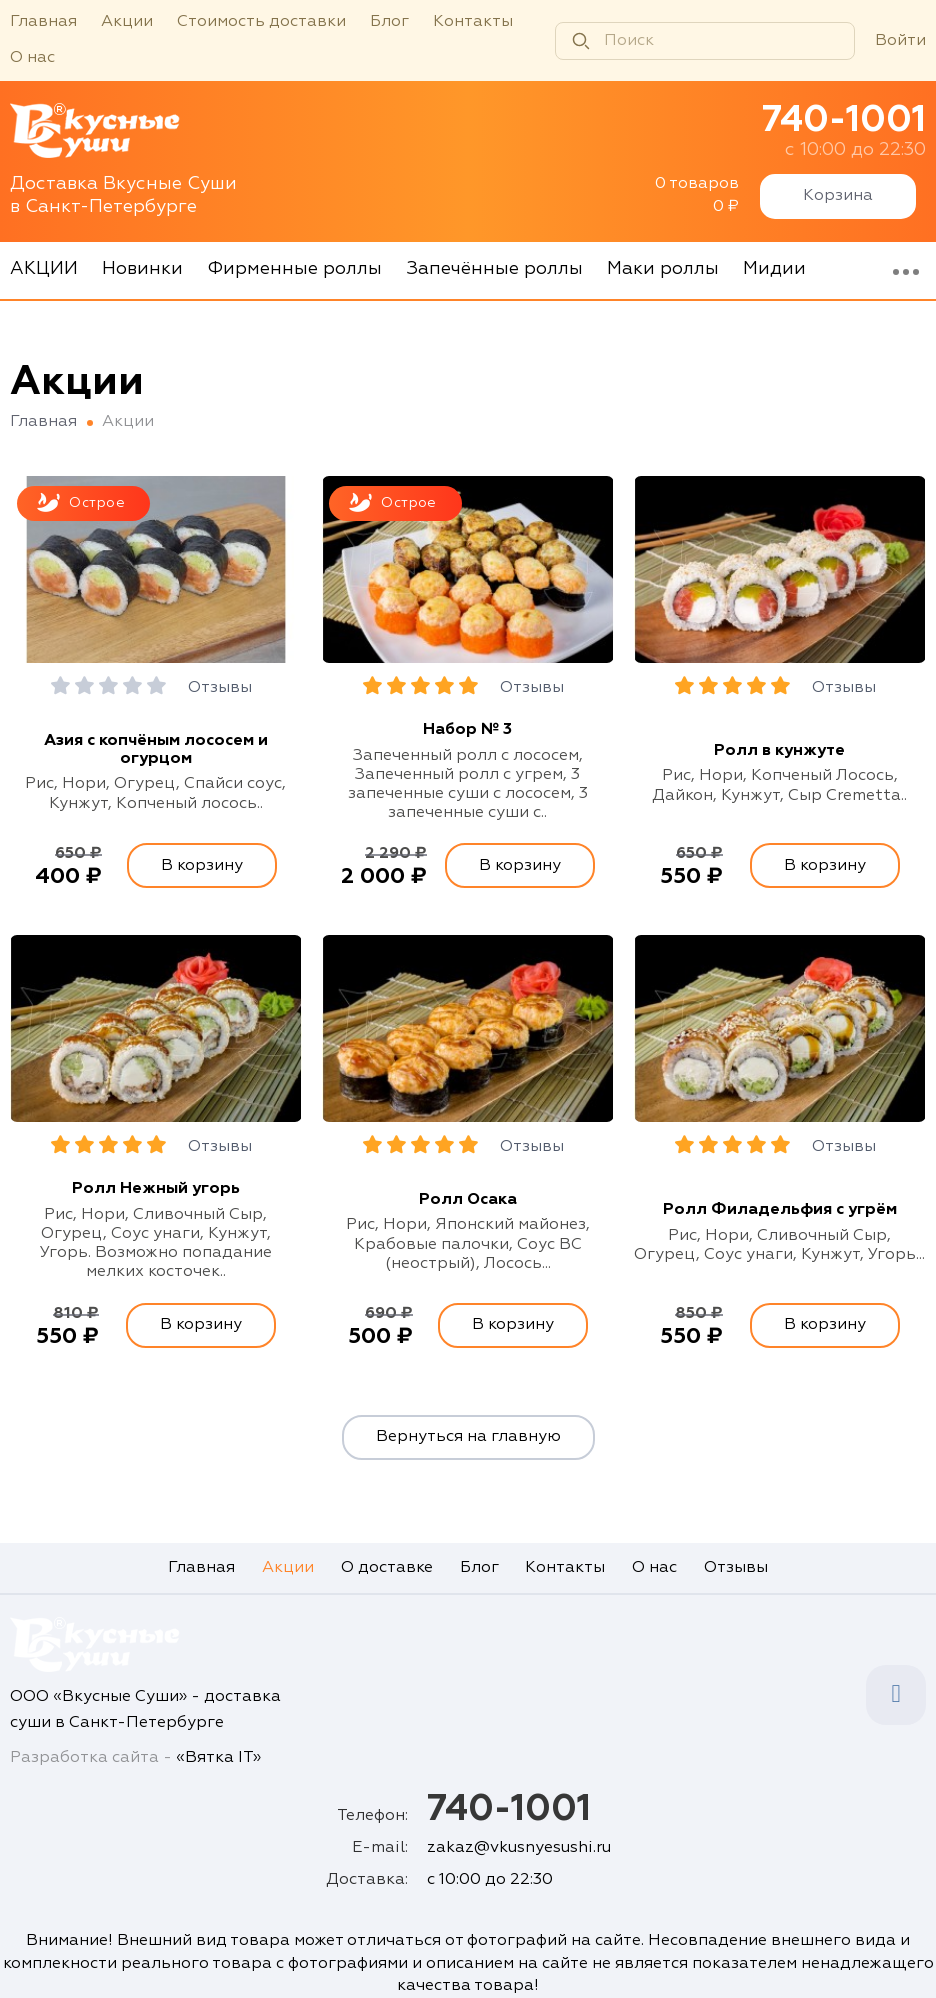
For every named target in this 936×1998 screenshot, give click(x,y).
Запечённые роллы (494, 269)
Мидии (774, 269)
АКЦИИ (44, 269)
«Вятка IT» (218, 1758)
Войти (900, 41)
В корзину (202, 866)
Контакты (473, 22)
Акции (127, 22)
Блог (389, 22)
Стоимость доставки (261, 22)
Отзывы (220, 688)
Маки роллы (663, 269)
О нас (32, 58)
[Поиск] (705, 41)
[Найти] (581, 41)
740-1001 (844, 121)
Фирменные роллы (294, 269)
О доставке (387, 1568)
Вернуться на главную (468, 1437)
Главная (43, 22)
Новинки (142, 269)
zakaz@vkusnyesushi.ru (519, 1848)
